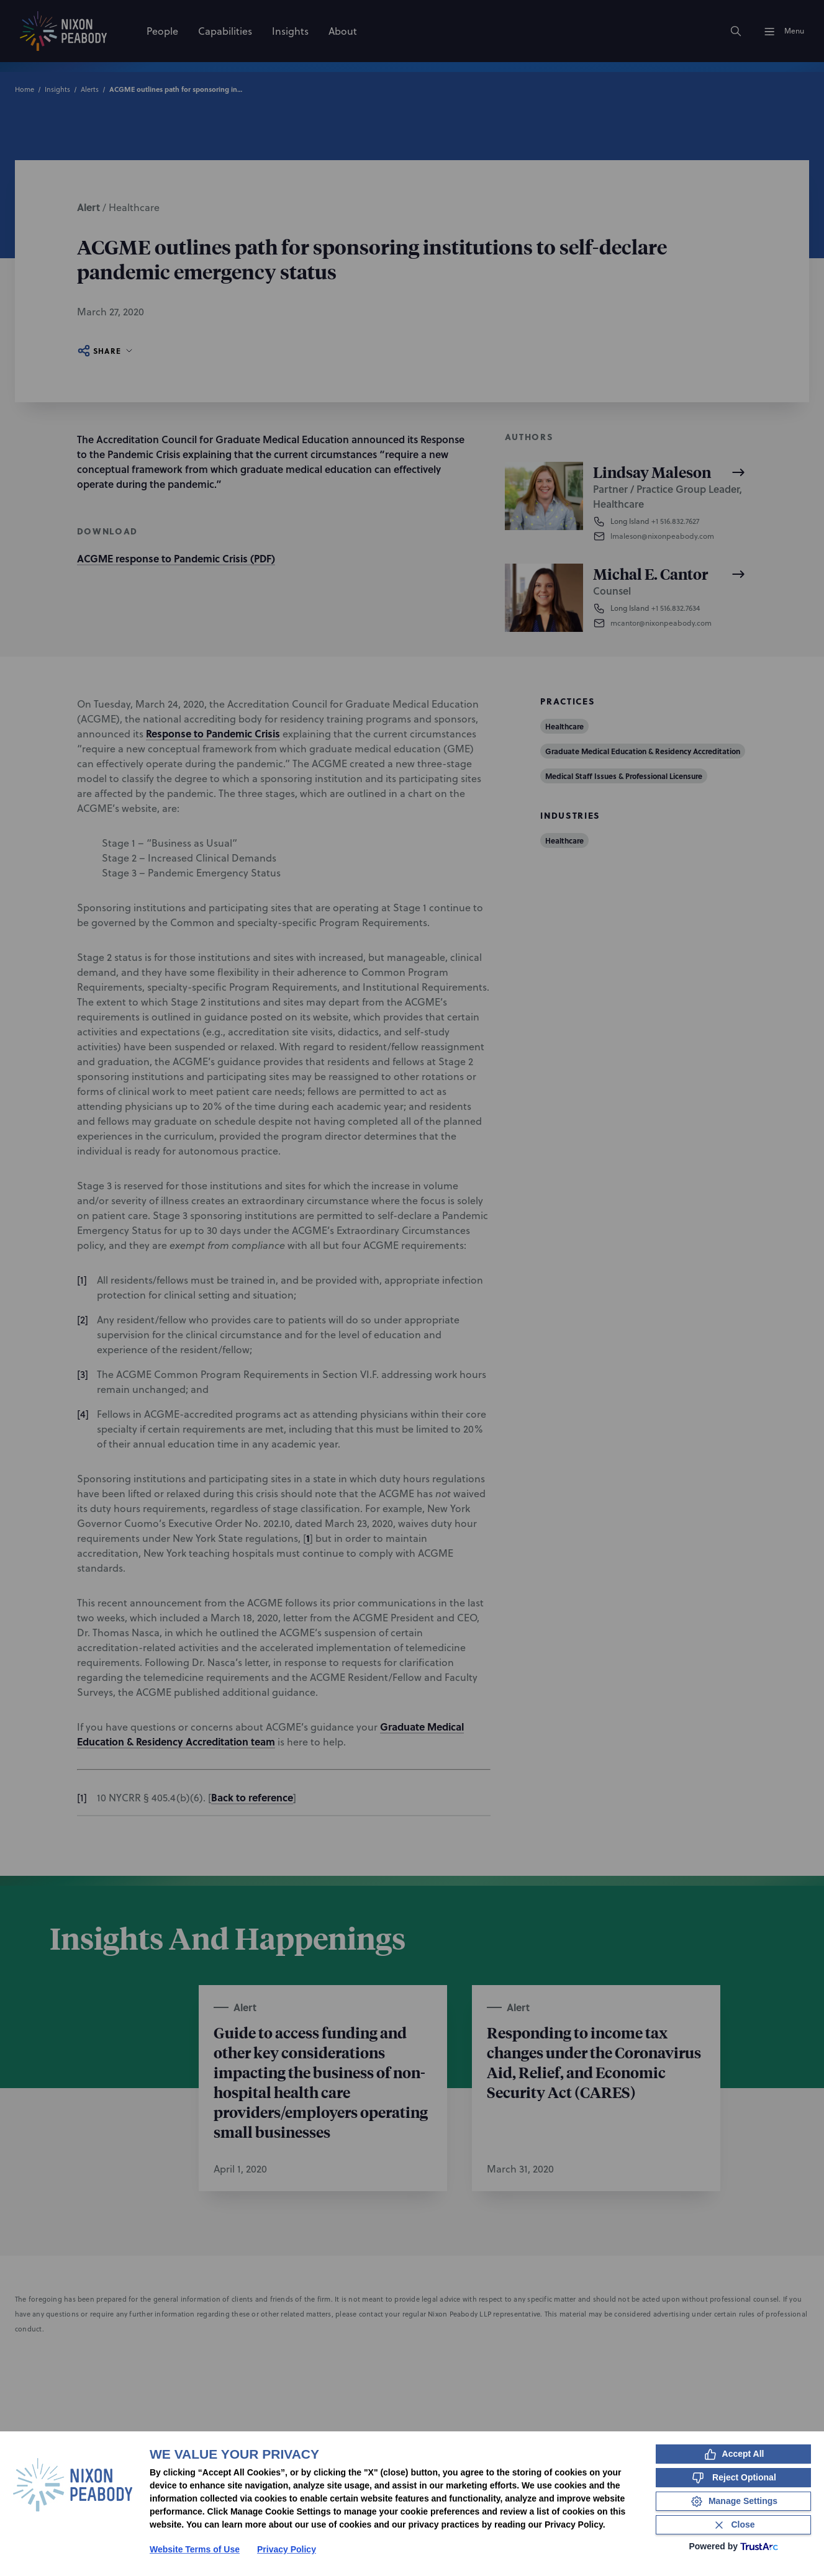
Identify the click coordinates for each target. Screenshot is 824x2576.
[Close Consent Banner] (733, 2524)
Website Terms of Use (195, 2549)
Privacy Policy (286, 2549)
